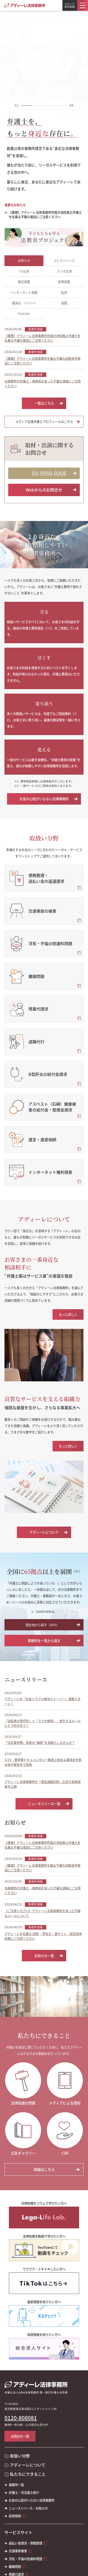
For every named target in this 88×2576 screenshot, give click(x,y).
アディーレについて (44, 1532)
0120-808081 (20, 2417)
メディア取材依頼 (70, 5)
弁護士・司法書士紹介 (24, 2492)
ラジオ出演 (64, 271)
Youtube (24, 313)
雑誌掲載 (24, 281)
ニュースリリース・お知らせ (28, 2508)
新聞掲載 (64, 281)
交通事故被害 (18, 2551)
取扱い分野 (20, 2456)
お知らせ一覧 (44, 1955)
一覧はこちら (44, 403)
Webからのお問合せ (44, 490)
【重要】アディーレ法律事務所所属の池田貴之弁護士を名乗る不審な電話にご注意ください (45, 214)
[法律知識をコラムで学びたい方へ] (44, 2217)
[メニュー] (82, 5)
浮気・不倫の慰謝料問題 (25, 2559)
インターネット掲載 (24, 292)
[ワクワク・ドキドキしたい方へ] (44, 2283)
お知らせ (24, 260)
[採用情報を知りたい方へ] (44, 2349)
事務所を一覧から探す (44, 1640)
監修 (64, 292)
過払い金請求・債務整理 (25, 2543)
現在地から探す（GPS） (42, 1624)
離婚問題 (15, 2566)
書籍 (64, 303)
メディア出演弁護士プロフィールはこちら (44, 421)
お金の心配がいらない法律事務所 (44, 798)
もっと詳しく (68, 1314)
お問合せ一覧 (20, 2436)
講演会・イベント (24, 303)
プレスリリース (64, 260)
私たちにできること (28, 2474)
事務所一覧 (16, 2485)
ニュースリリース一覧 (44, 1803)
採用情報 (15, 2516)
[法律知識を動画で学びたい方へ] (44, 2250)
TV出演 (24, 271)
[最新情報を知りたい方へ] (44, 2316)
